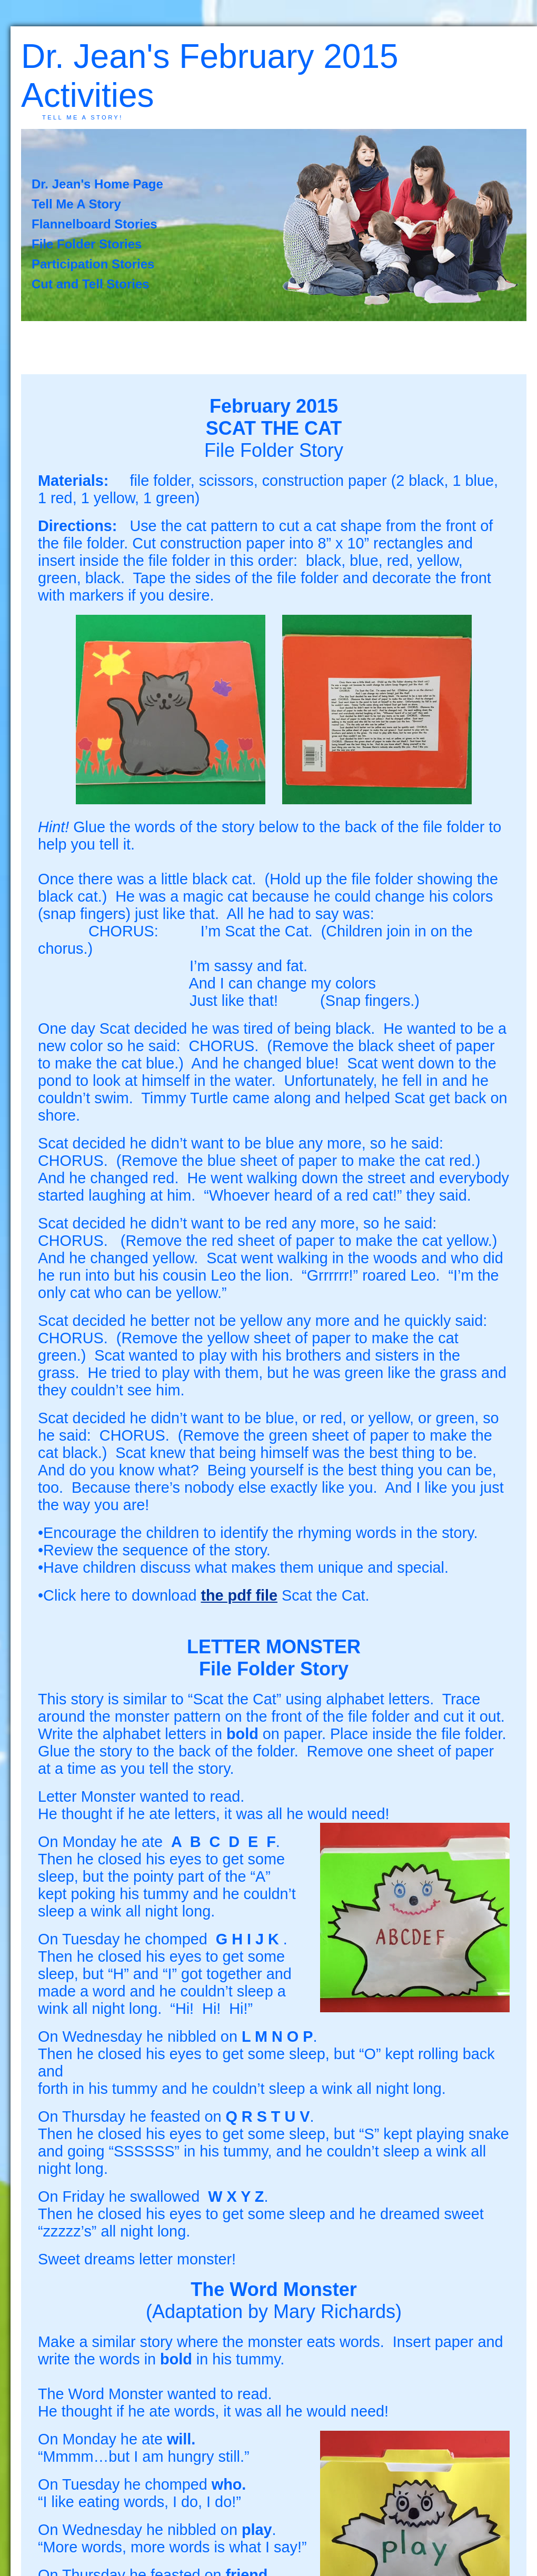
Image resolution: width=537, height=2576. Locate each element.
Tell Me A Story (76, 204)
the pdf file (239, 1595)
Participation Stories (93, 264)
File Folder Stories (87, 244)
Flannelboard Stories (94, 224)
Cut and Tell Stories (91, 284)
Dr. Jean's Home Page (97, 184)
